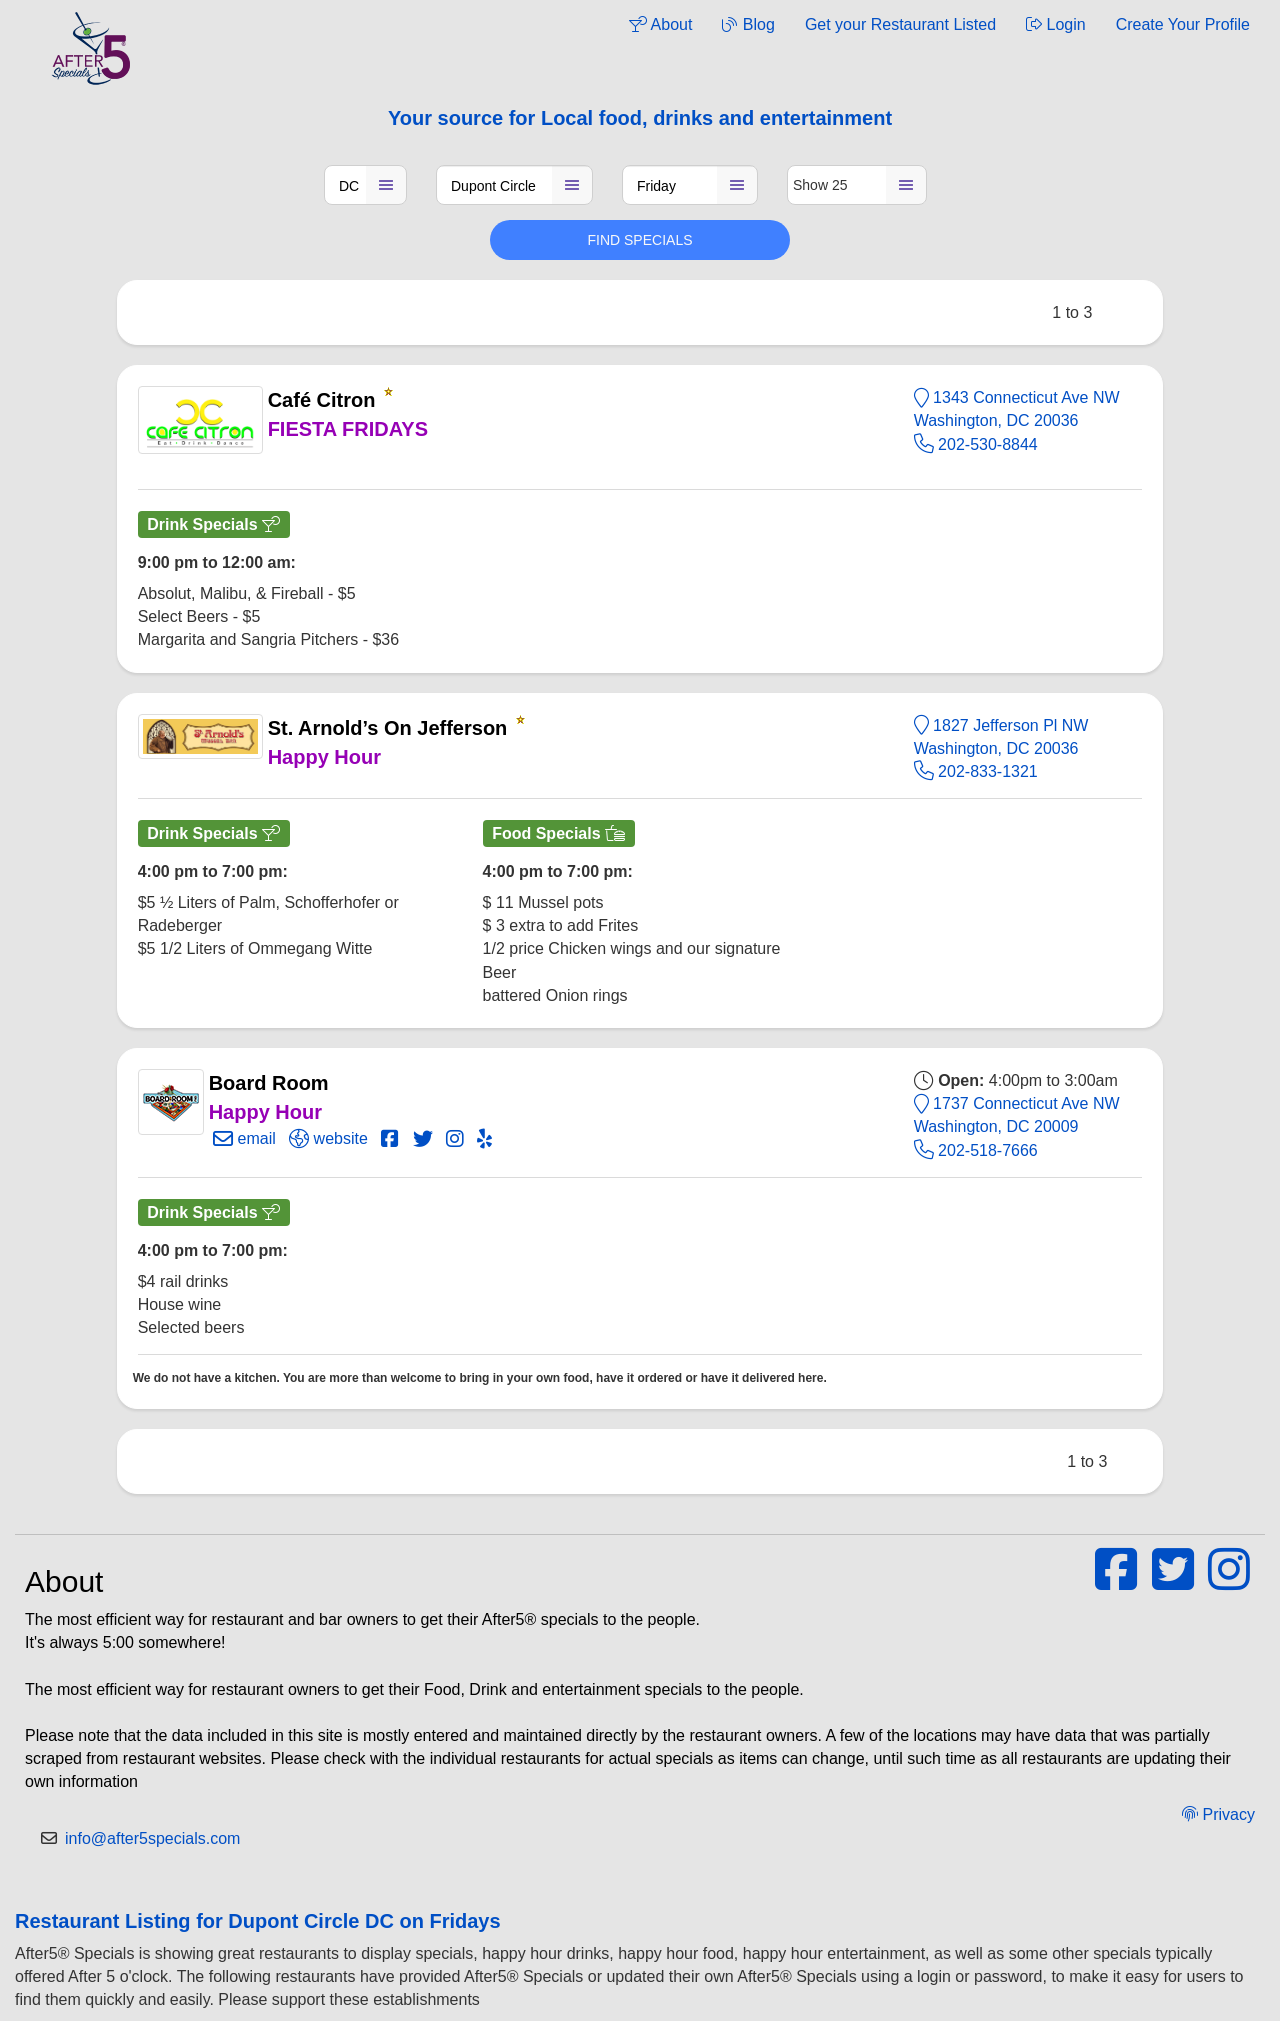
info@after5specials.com (152, 1838)
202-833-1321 (976, 771)
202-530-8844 (976, 444)
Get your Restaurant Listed (900, 24)
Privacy (1218, 1814)
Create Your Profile (1183, 24)
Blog (748, 24)
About (660, 24)
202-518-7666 (976, 1150)
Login (1056, 24)
